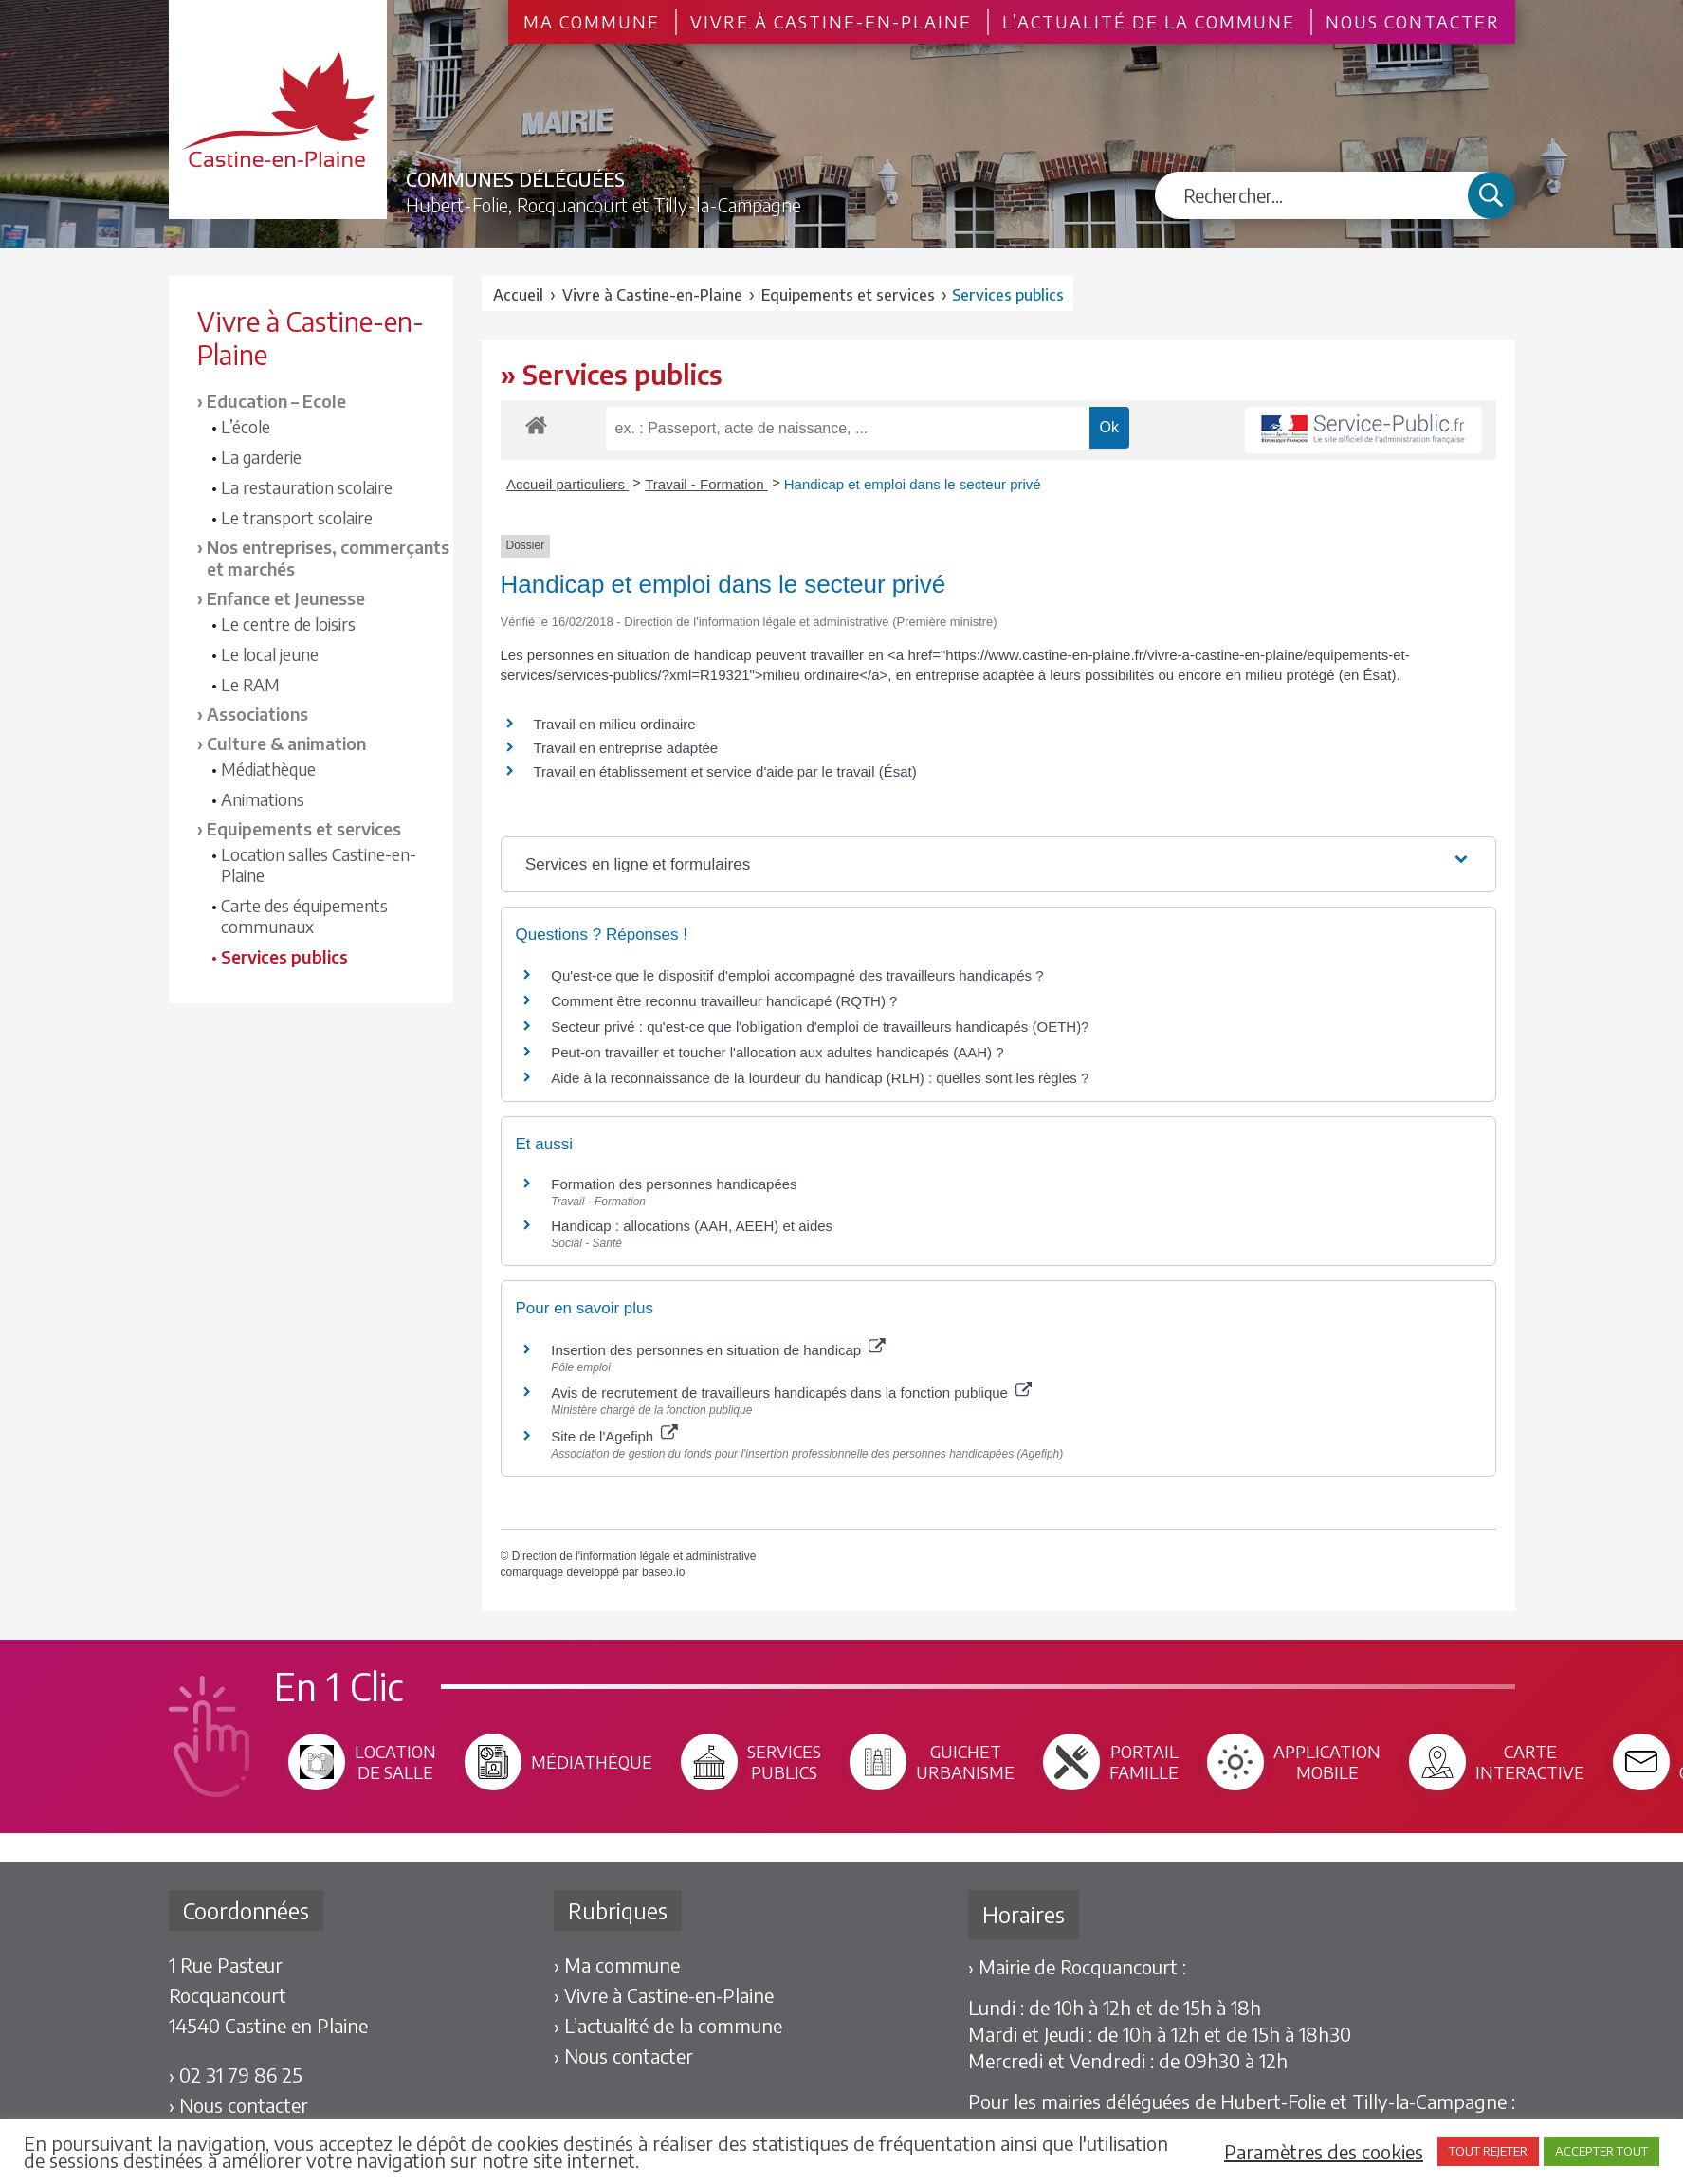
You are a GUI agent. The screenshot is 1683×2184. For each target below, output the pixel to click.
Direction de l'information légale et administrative (634, 1556)
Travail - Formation (706, 484)
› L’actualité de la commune (668, 2025)
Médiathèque (268, 769)
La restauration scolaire (307, 487)
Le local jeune (270, 654)
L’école (245, 426)
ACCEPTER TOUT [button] (1601, 2150)
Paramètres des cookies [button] (1323, 2151)
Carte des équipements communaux (304, 916)
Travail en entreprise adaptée (626, 748)
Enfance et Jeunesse (286, 598)
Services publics (284, 956)
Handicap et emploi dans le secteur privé (912, 484)
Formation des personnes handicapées (673, 1184)
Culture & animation (286, 743)
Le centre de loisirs (288, 624)
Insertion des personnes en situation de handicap (718, 1350)
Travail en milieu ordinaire (615, 724)
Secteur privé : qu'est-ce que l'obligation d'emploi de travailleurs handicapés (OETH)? (819, 1027)
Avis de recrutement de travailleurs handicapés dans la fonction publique (791, 1393)
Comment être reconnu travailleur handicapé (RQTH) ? (724, 1001)
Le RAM (250, 684)
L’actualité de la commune (1148, 21)
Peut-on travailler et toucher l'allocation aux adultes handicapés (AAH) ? (777, 1052)
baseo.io (663, 1572)
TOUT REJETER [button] (1488, 2150)
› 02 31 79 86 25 (235, 2074)
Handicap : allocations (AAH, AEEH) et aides (691, 1226)
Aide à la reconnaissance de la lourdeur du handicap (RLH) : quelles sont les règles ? (819, 1078)
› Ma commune (617, 1964)
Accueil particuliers (567, 484)
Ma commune (591, 21)
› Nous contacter (238, 2105)
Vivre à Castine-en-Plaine (831, 21)
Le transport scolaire (297, 517)
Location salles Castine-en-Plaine (318, 865)
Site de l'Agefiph (614, 1436)
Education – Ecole (276, 401)
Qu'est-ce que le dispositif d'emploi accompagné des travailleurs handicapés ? (797, 975)
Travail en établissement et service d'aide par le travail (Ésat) (725, 771)
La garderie (261, 457)
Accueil (518, 294)
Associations (257, 714)
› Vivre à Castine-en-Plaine (664, 1995)
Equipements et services (304, 828)
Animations (262, 799)
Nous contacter (1413, 21)
